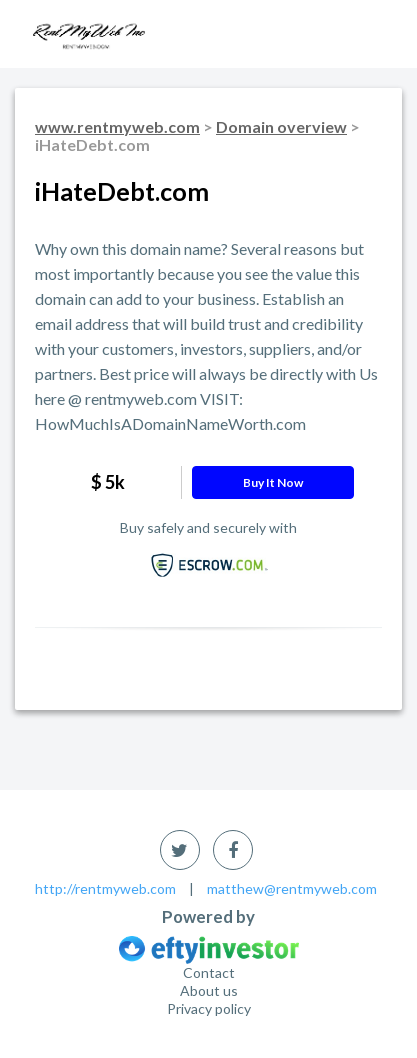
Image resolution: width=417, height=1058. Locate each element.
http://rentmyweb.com (105, 888)
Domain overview (281, 126)
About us (209, 990)
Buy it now (273, 482)
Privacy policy (209, 1008)
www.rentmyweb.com (117, 126)
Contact (209, 972)
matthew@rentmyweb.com (292, 888)
